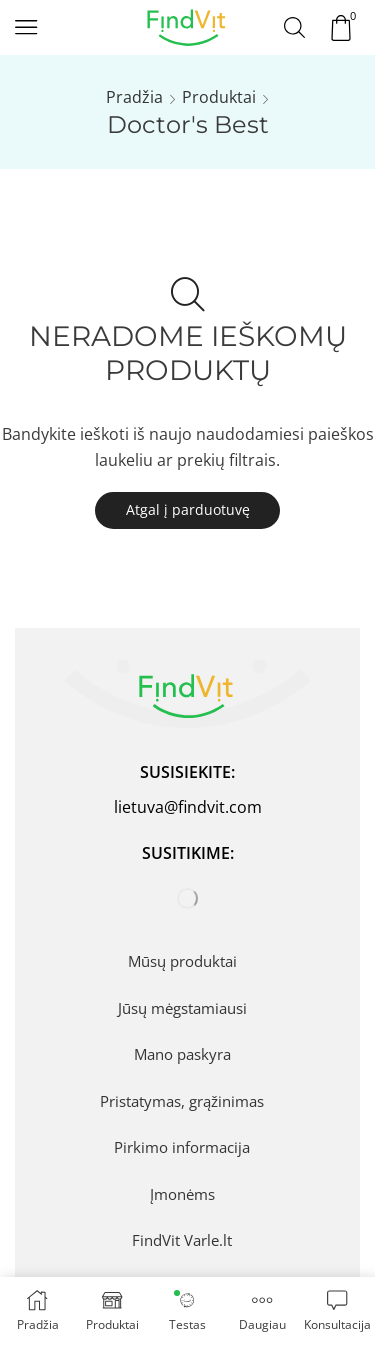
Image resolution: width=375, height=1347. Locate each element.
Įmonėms (182, 1194)
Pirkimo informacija (182, 1147)
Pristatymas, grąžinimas (182, 1101)
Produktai (219, 97)
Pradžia (134, 97)
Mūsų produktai (182, 961)
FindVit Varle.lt (182, 1240)
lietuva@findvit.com (188, 807)
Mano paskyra (182, 1054)
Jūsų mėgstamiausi (182, 1008)
